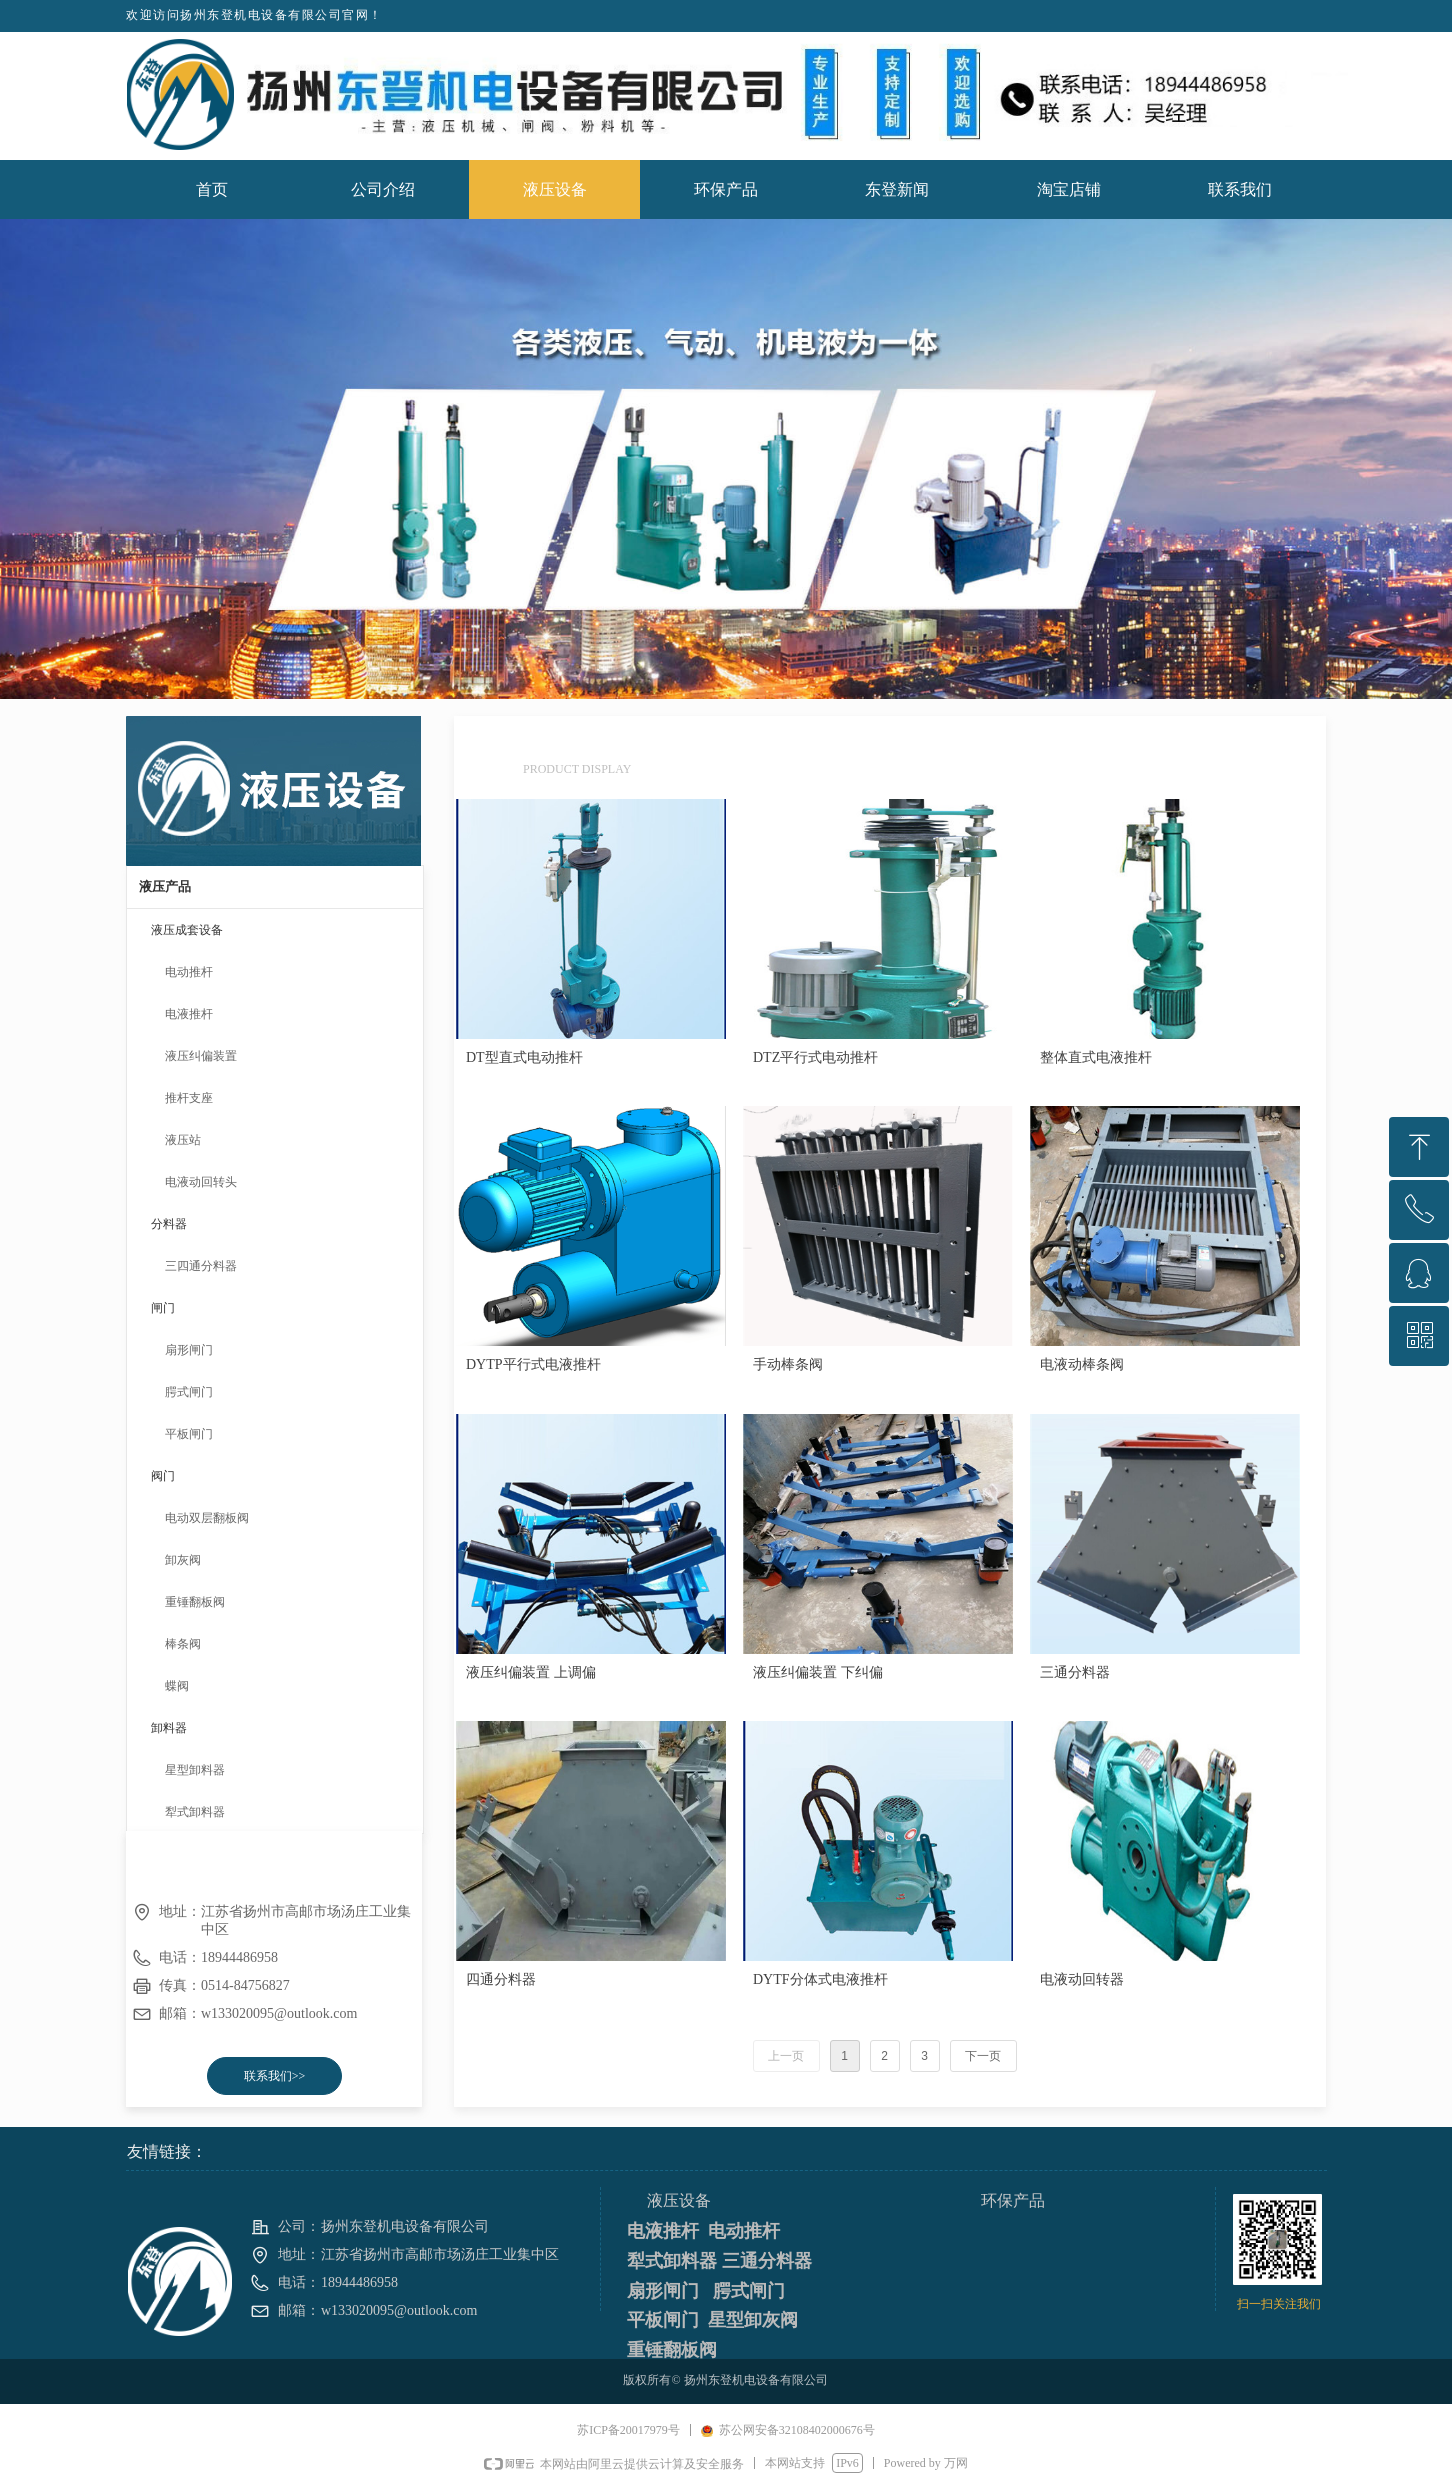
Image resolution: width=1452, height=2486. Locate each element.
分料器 (169, 1224)
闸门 (163, 1308)
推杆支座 (189, 1098)
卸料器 (169, 1728)
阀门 (163, 1476)
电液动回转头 (201, 1182)
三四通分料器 (201, 1266)
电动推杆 (189, 972)
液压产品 (165, 886)
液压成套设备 (187, 930)
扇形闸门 (189, 1350)
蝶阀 (177, 1686)
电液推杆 (189, 1014)
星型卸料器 (195, 1770)
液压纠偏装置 (201, 1056)
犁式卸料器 (195, 1812)
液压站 (183, 1140)
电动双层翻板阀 (207, 1518)
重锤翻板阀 (195, 1602)
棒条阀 (183, 1644)
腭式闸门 (189, 1392)
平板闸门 (189, 1434)
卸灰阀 (183, 1560)
